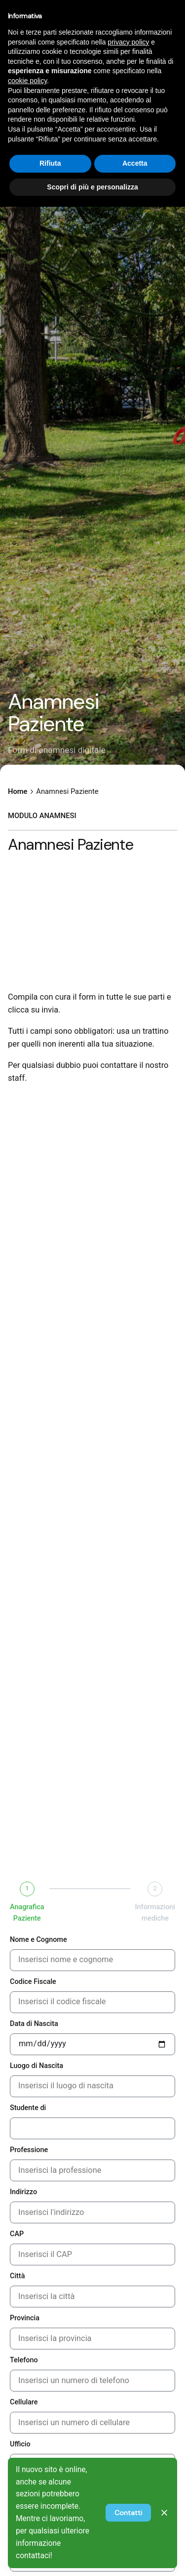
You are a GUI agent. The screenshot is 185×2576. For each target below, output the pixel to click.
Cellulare (24, 2402)
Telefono (24, 2360)
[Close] (164, 2513)
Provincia (24, 2318)
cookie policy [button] (27, 81)
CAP (17, 2234)
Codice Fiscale (33, 1982)
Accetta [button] (135, 163)
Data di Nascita (34, 2024)
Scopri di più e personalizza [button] (92, 187)
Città (17, 2276)
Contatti (128, 2512)
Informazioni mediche (155, 1913)
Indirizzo (23, 2192)
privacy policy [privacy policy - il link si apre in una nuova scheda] (128, 42)
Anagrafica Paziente (27, 1913)
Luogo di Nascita (36, 2066)
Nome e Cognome (38, 1939)
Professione (29, 2150)
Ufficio (20, 2444)
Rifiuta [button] (50, 163)
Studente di (28, 2108)
